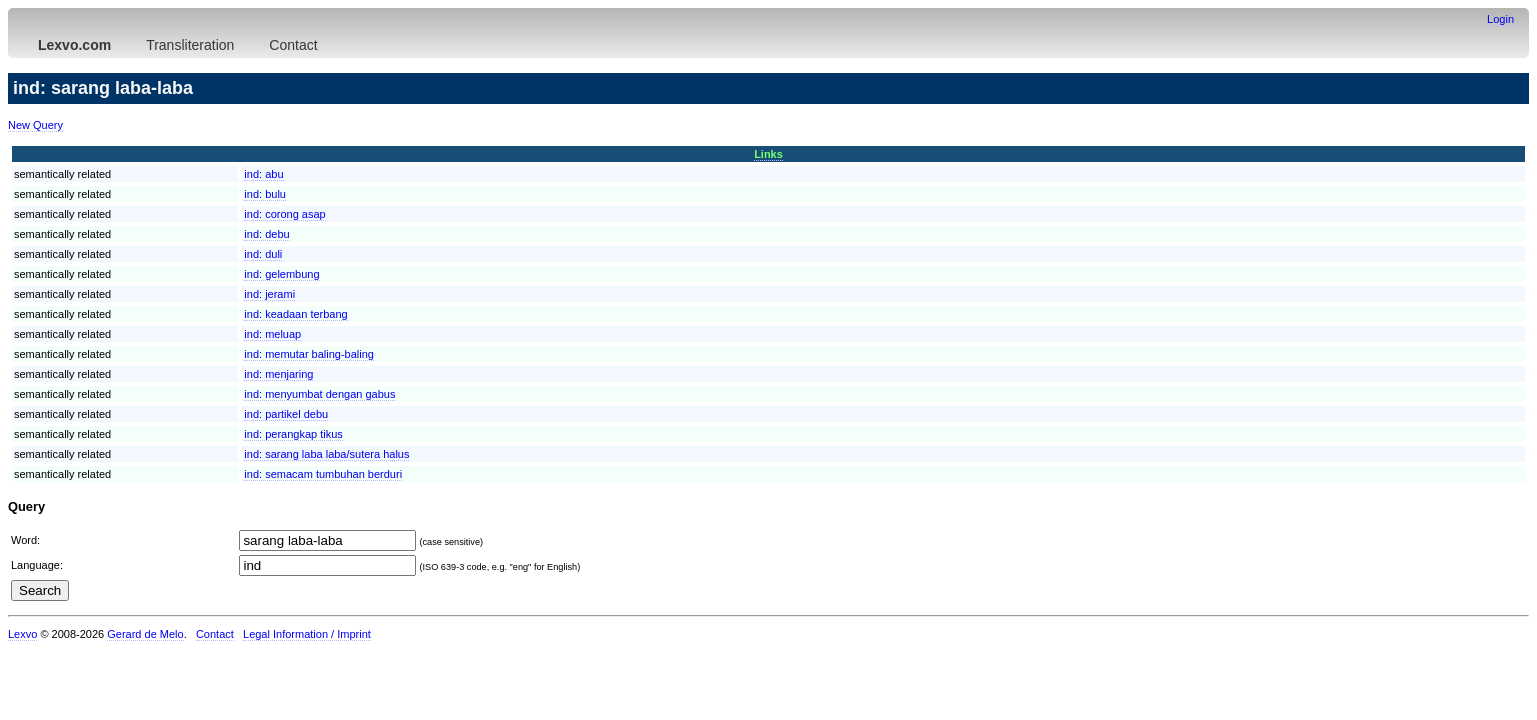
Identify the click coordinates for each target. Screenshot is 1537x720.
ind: (263, 174)
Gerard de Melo (145, 634)
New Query (35, 125)
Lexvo (22, 634)
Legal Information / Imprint (307, 634)
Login (1500, 19)
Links (768, 154)
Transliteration (190, 45)
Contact (293, 45)
